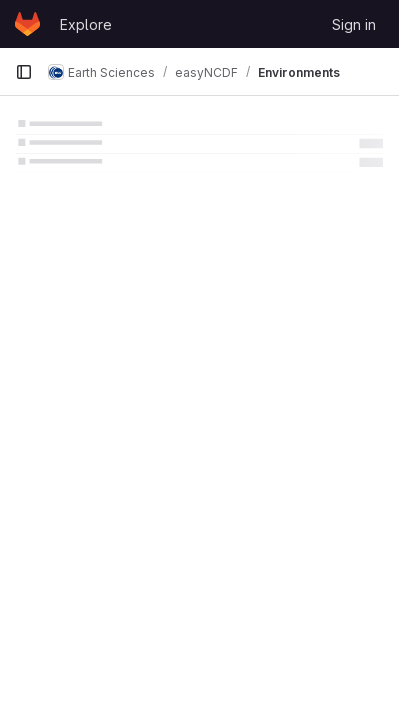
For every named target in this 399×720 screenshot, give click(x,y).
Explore (86, 24)
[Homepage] (27, 24)
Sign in (354, 24)
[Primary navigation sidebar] (24, 72)
